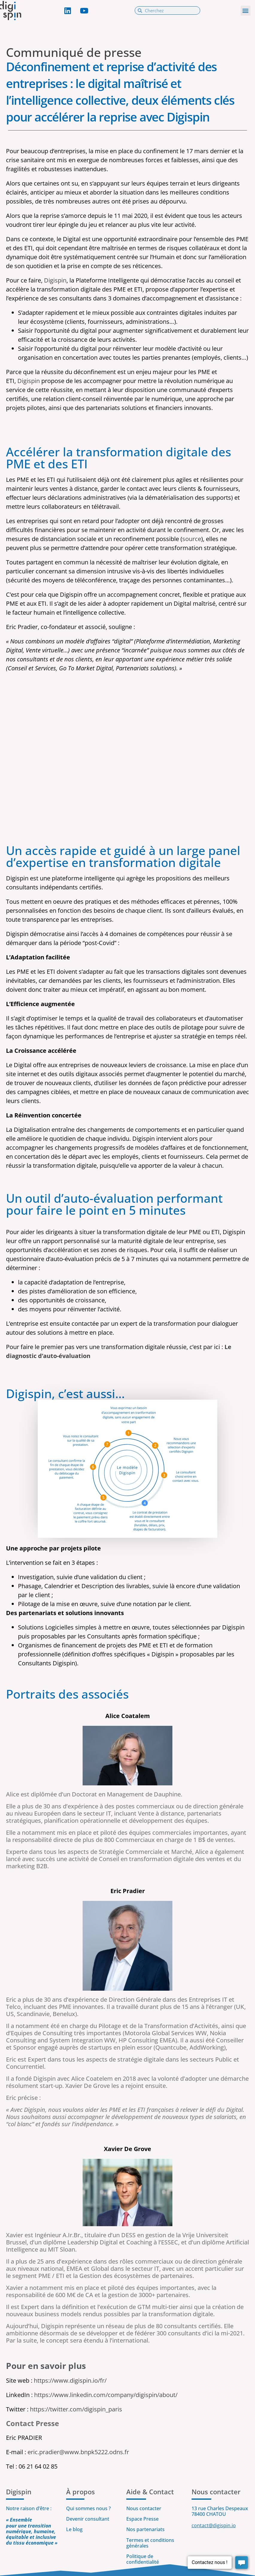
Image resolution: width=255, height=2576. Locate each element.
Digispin (55, 280)
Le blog (74, 2529)
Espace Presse (142, 2519)
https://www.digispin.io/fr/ (70, 2380)
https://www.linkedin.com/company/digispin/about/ (105, 2395)
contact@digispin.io (214, 2525)
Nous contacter (143, 2508)
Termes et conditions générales (150, 2543)
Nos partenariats (145, 2529)
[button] (246, 11)
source (191, 539)
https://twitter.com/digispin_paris (76, 2409)
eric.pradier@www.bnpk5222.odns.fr (78, 2452)
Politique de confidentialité (143, 2559)
